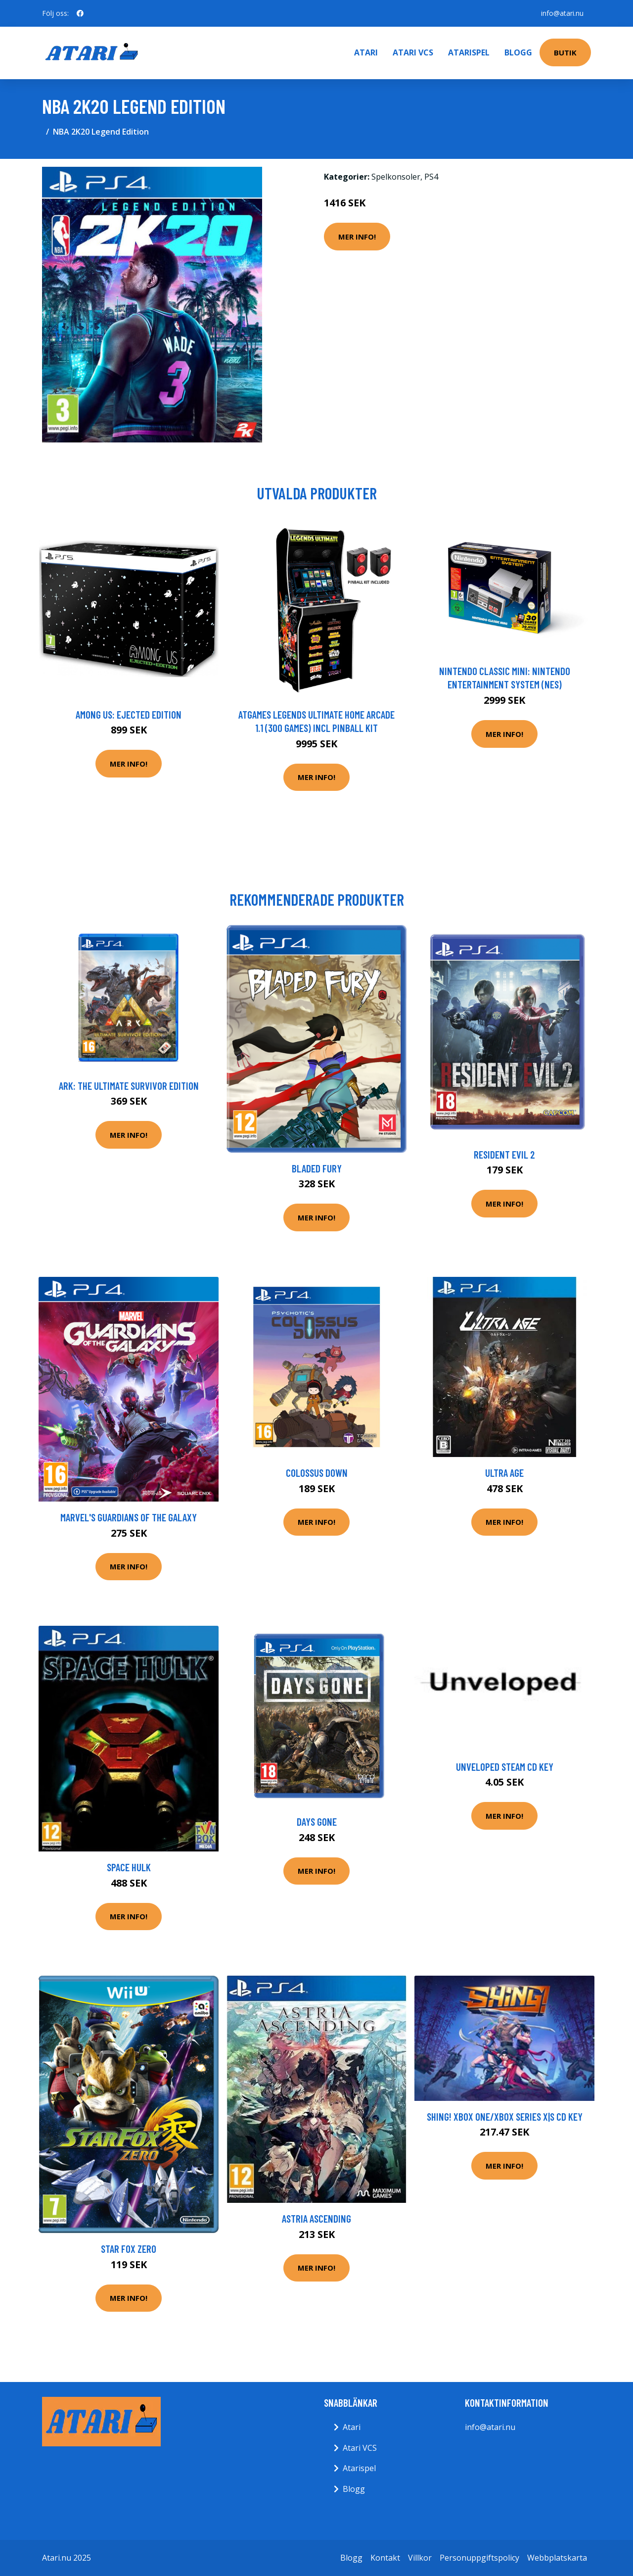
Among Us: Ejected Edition (128, 714)
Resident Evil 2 (504, 1154)
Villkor (420, 2557)
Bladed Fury (317, 1168)
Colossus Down (317, 1472)
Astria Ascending (316, 2218)
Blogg (518, 52)
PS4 (431, 176)
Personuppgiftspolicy (479, 2557)
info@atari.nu (562, 13)
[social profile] (80, 13)
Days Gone (317, 1821)
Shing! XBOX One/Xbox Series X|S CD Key (505, 2116)
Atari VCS (413, 52)
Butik (565, 52)
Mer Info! (357, 237)
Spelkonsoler (395, 176)
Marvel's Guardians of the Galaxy (128, 1517)
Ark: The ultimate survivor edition (129, 1085)
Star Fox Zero (128, 2248)
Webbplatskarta (557, 2557)
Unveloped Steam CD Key (504, 1766)
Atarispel (469, 52)
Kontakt (385, 2557)
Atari (366, 52)
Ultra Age (504, 1472)
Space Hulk (129, 1867)
